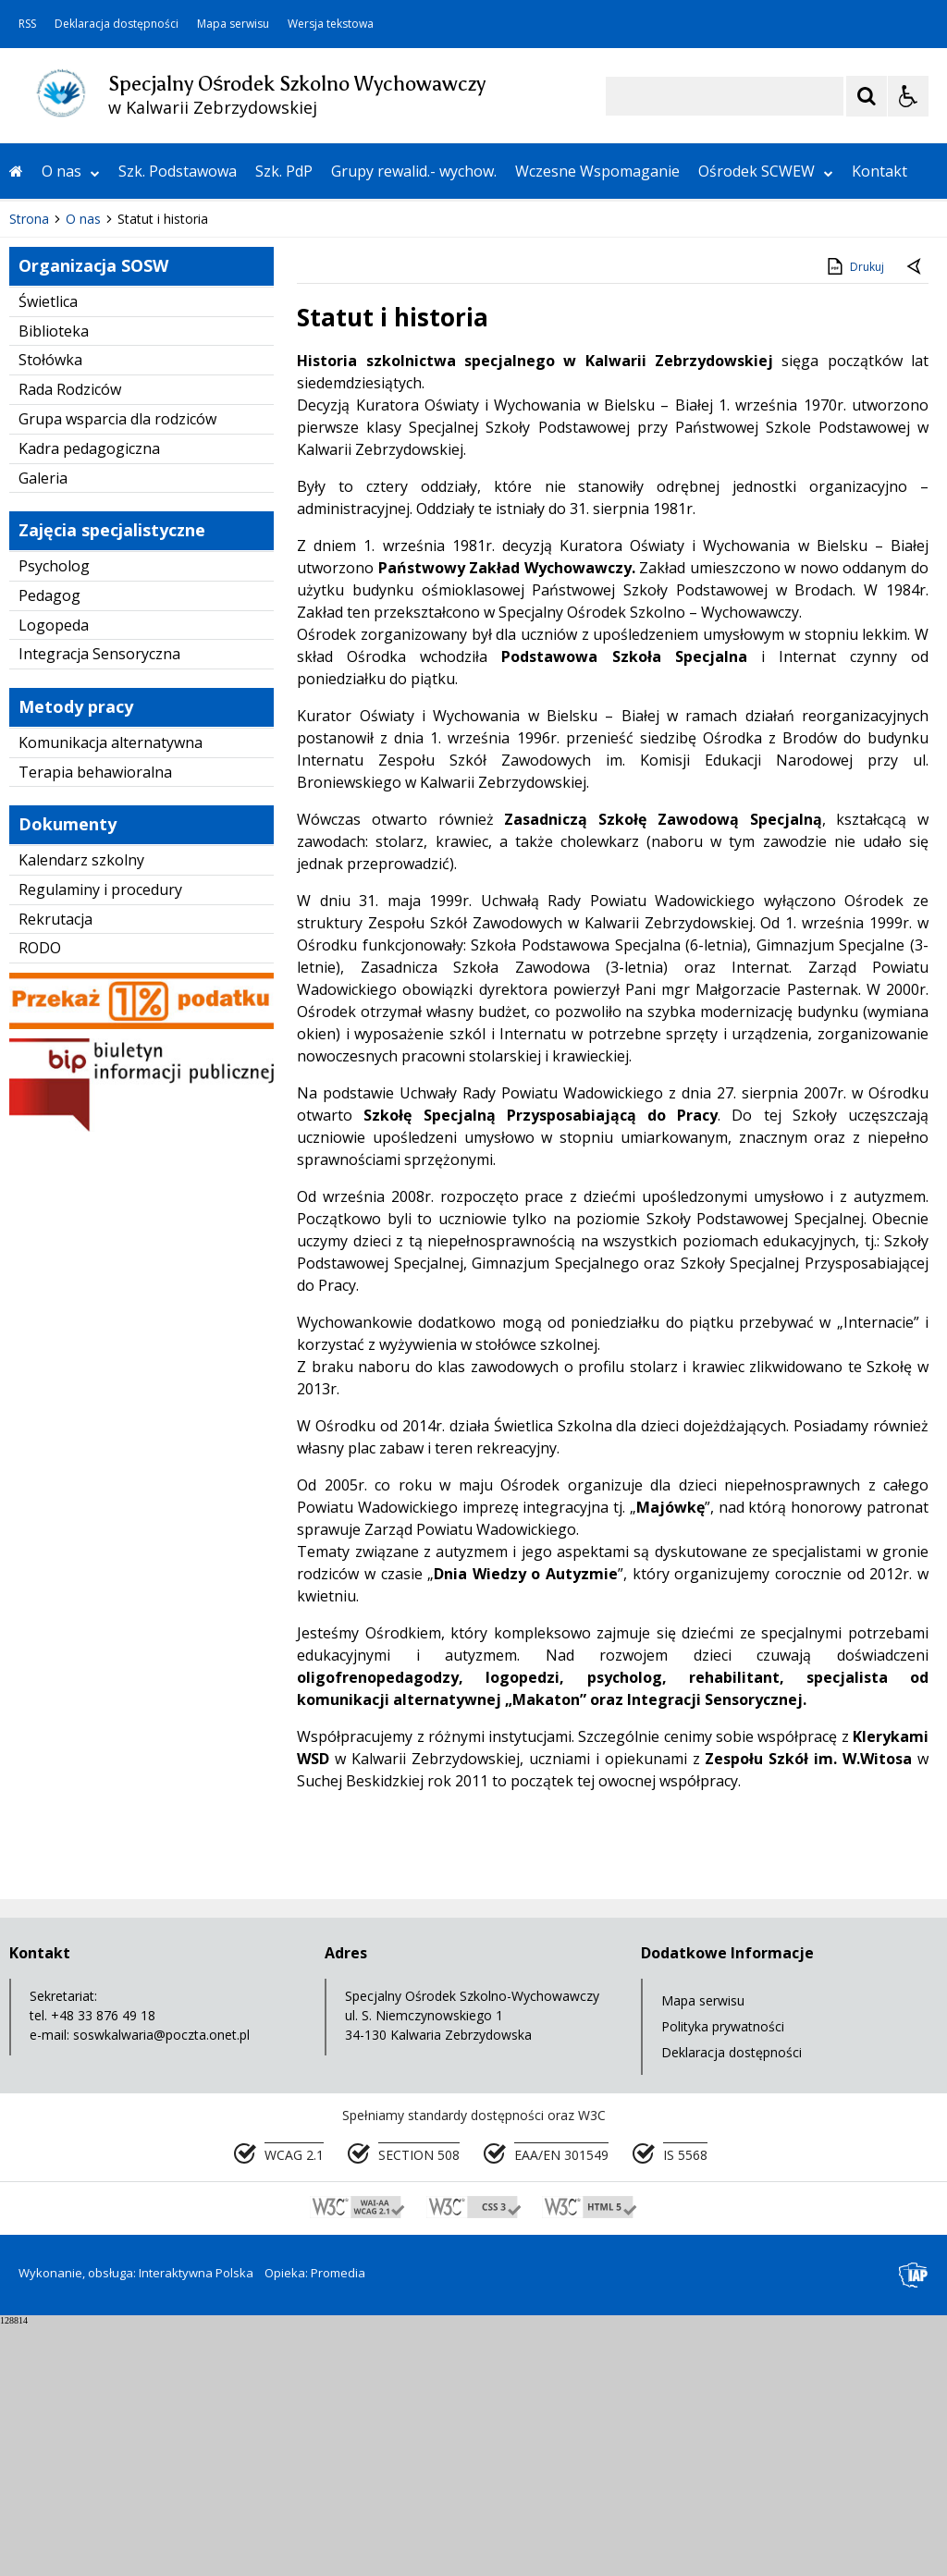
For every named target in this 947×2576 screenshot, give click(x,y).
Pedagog (49, 846)
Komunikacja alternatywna (110, 993)
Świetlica (48, 552)
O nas (71, 171)
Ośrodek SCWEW (765, 171)
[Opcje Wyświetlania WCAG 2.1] (908, 96)
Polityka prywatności (722, 2277)
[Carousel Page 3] (215, 414)
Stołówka (50, 611)
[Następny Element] (134, 414)
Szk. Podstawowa (177, 171)
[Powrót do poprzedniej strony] (916, 519)
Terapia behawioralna (95, 1022)
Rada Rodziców (69, 641)
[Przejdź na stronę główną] (16, 171)
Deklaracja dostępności (116, 24)
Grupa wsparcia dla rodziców (117, 669)
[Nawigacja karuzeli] (111, 414)
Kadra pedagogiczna (89, 699)
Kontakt (879, 171)
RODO (39, 1199)
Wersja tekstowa (331, 24)
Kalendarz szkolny (81, 1110)
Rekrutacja (55, 1169)
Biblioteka (53, 581)
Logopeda (53, 875)
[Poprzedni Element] (87, 414)
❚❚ (37, 414)
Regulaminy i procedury (100, 1140)
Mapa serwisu (233, 24)
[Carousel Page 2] (197, 414)
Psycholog (54, 816)
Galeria (43, 728)
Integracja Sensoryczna (99, 905)
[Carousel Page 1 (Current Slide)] (180, 414)
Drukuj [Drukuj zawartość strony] (854, 517)
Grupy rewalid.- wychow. (414, 171)
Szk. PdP (284, 171)
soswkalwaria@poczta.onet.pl (161, 2285)
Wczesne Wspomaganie (597, 171)
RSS (27, 24)
